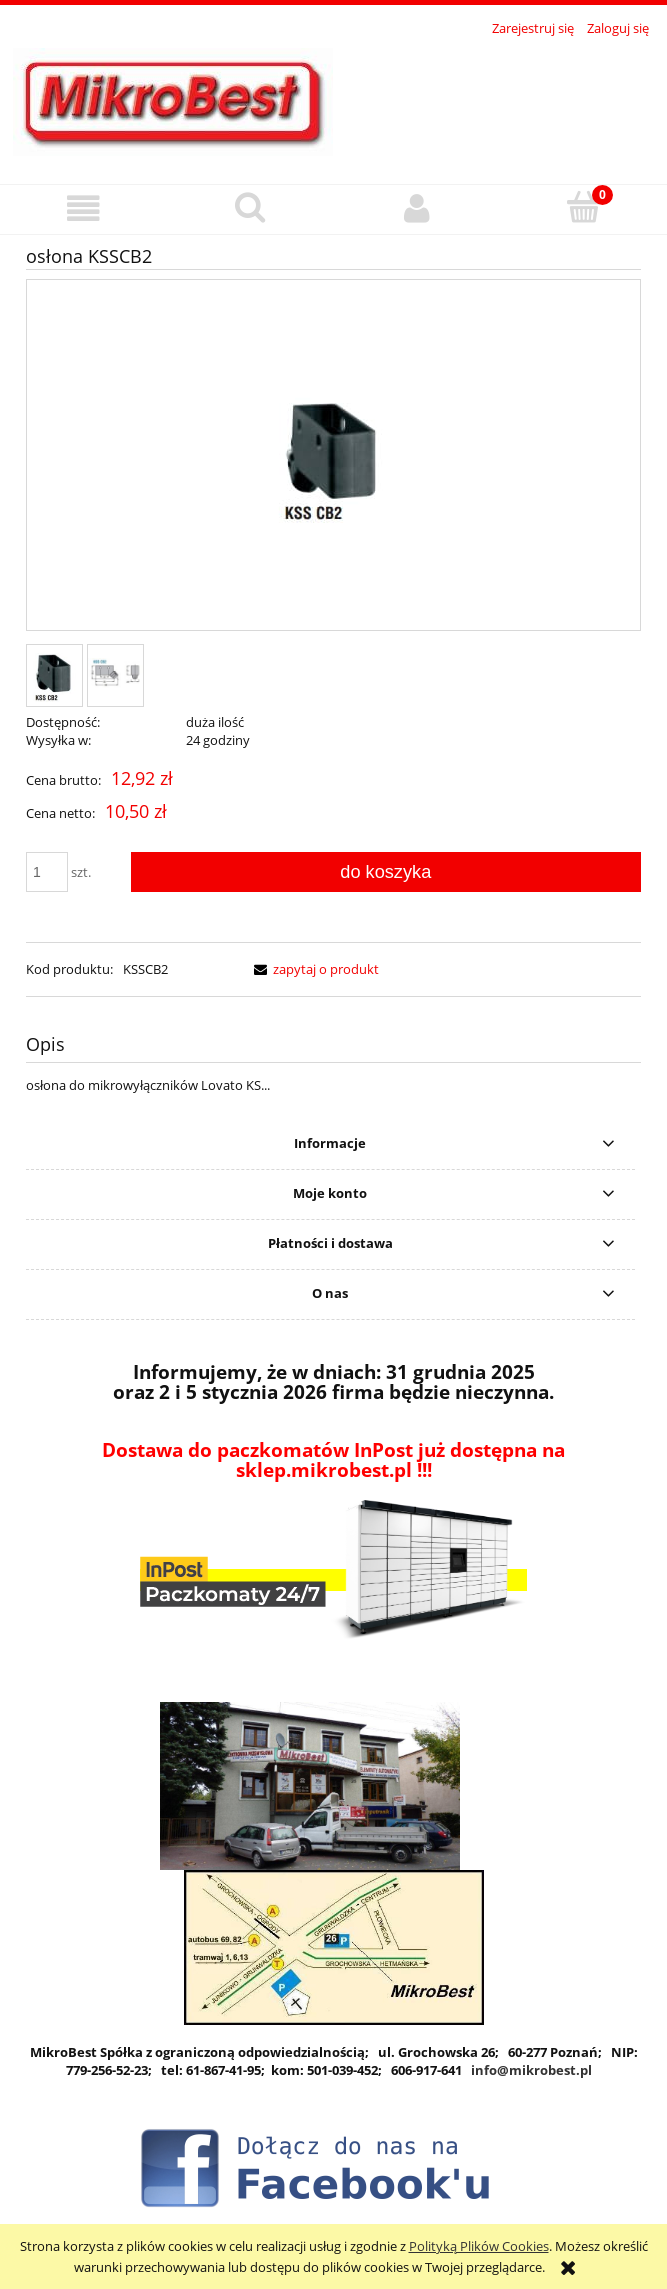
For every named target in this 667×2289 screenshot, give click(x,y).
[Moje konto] (417, 208)
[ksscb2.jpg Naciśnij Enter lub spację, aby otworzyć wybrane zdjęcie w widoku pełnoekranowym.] (334, 456)
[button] (83, 208)
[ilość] (47, 872)
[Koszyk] (583, 207)
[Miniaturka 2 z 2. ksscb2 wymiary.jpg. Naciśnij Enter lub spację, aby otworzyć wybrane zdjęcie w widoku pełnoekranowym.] (115, 675)
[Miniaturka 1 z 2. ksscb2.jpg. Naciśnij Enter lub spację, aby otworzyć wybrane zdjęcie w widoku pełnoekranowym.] (54, 675)
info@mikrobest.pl (531, 2070)
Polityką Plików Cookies (479, 2246)
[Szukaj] (250, 207)
